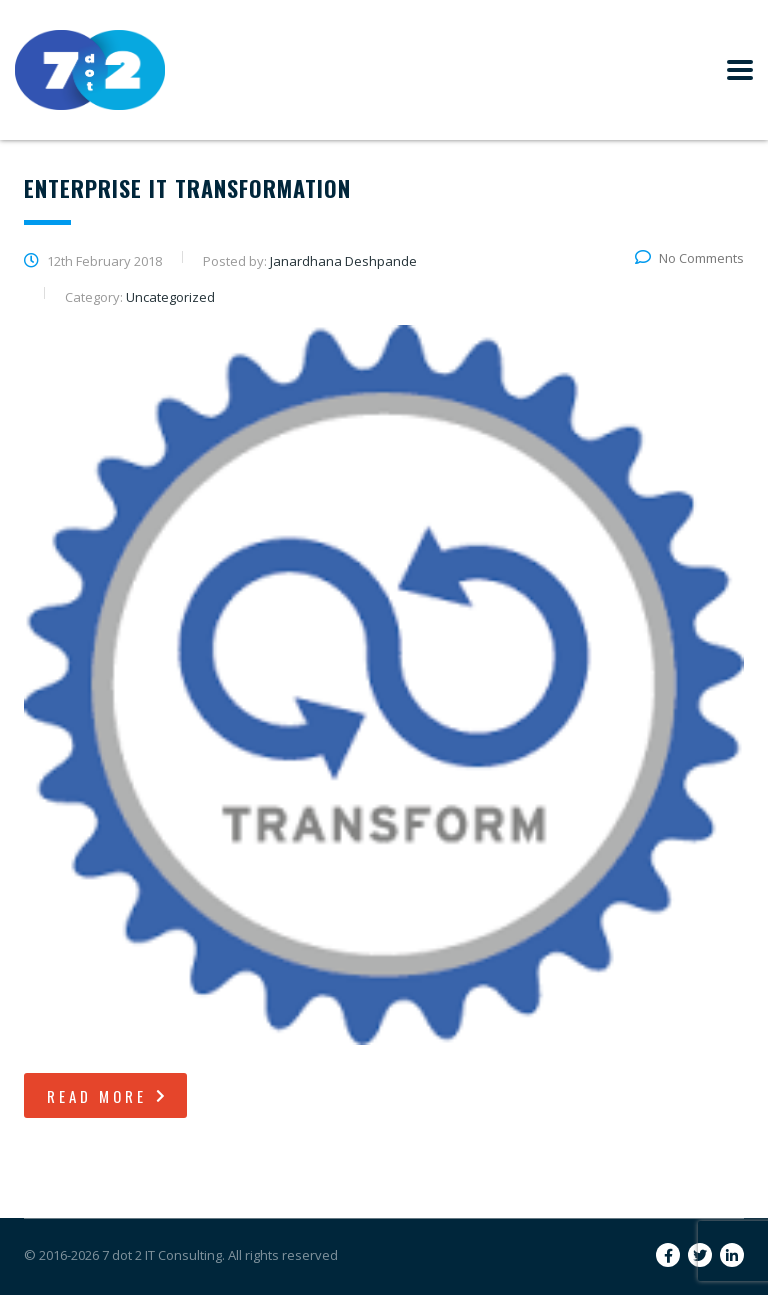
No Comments (689, 258)
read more (108, 1096)
